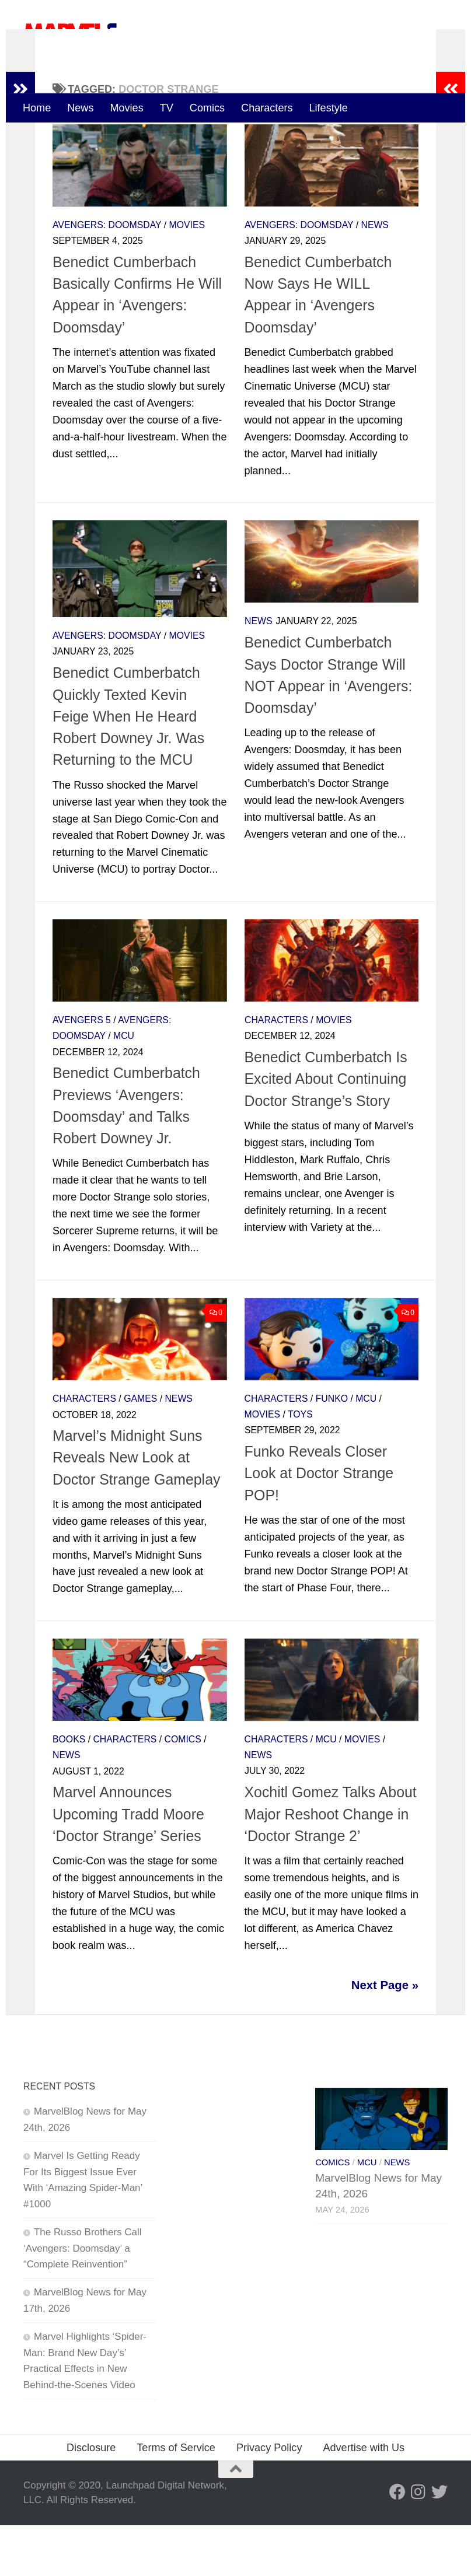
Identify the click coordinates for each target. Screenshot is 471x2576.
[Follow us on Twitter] (439, 2543)
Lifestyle (328, 108)
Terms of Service (176, 2498)
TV (166, 108)
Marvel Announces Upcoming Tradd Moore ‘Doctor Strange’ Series (128, 1865)
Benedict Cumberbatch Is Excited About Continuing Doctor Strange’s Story (326, 1130)
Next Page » (384, 2035)
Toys (300, 1466)
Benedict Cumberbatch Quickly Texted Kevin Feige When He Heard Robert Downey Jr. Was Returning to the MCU (128, 767)
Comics (207, 108)
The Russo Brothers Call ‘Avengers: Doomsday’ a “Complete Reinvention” (82, 2298)
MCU (123, 1087)
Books (69, 1791)
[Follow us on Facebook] (397, 2543)
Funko (332, 1450)
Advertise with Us (363, 2498)
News (80, 108)
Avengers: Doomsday (107, 276)
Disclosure (91, 2498)
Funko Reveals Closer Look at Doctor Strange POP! (319, 1524)
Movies (126, 108)
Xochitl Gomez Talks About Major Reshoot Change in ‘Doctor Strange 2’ (331, 1865)
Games (140, 1450)
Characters (266, 108)
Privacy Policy (269, 2498)
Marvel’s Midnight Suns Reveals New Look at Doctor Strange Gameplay (136, 1508)
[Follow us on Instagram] (418, 2543)
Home (37, 108)
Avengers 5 (82, 1071)
